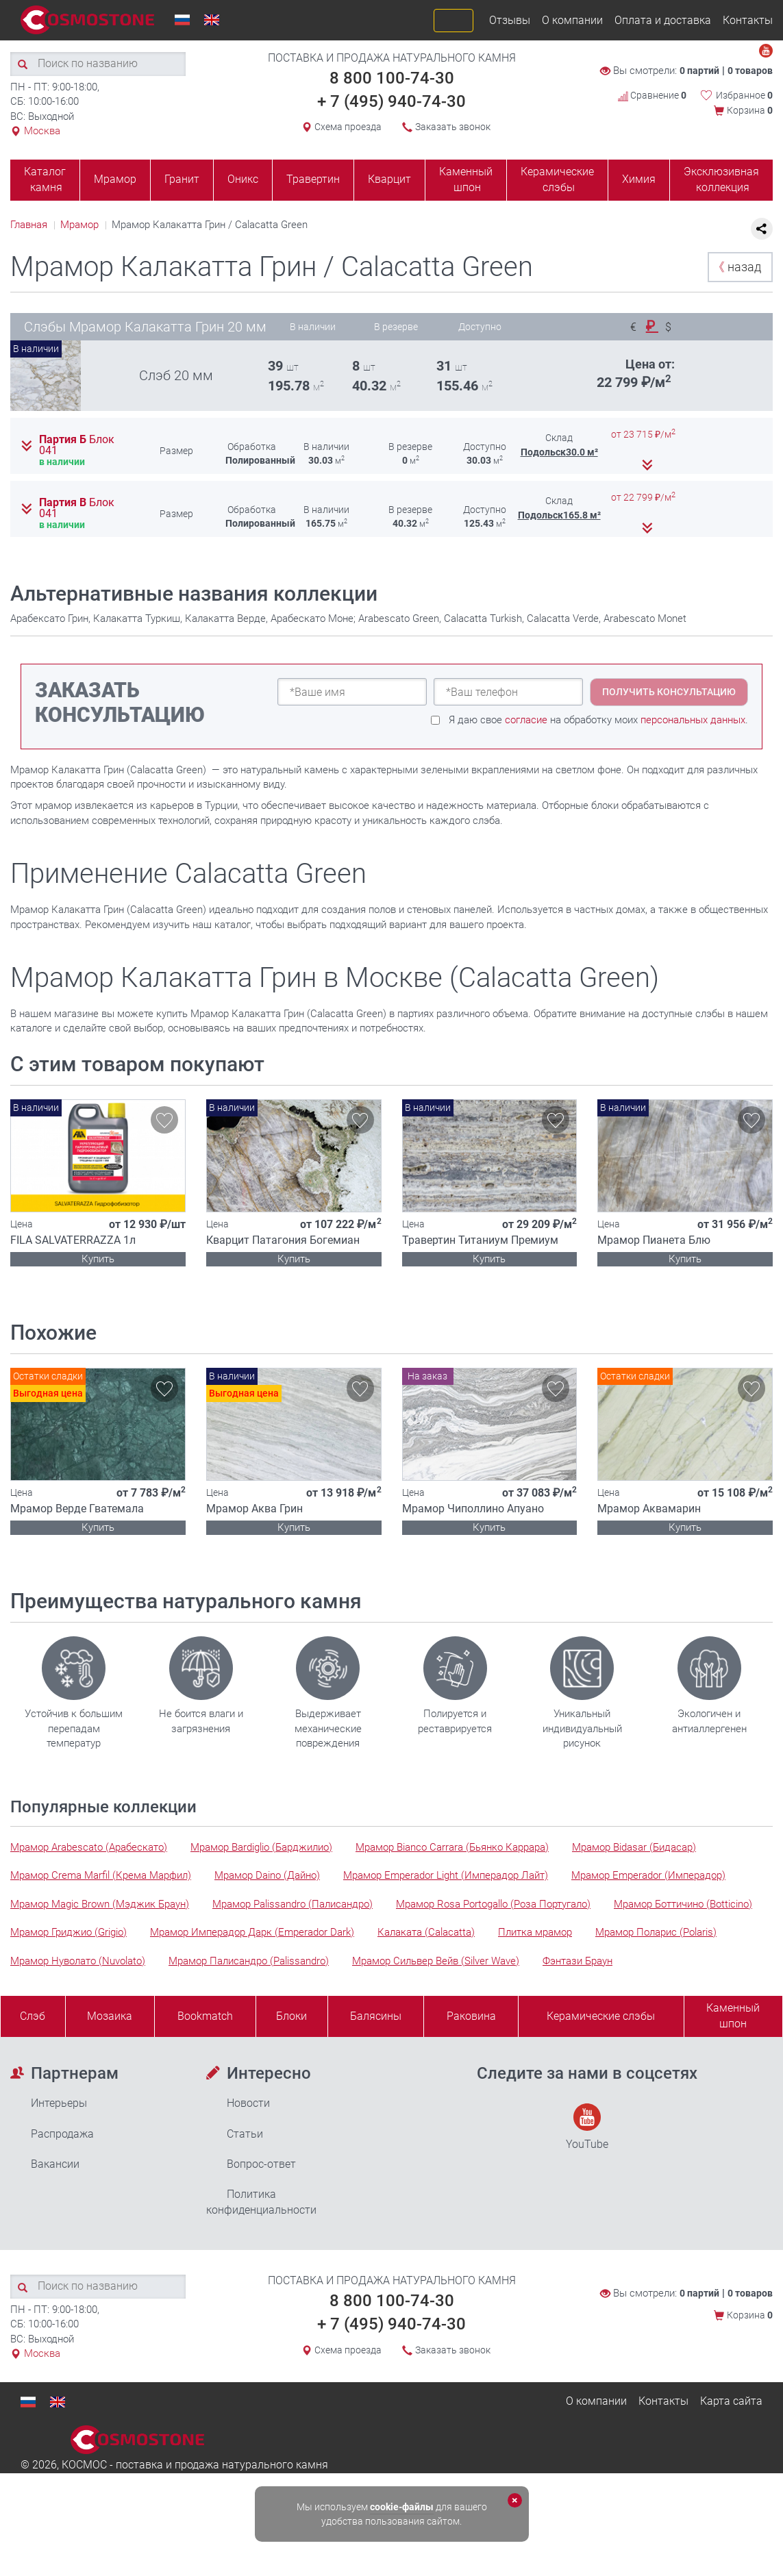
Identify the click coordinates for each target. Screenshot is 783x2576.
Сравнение (652, 95)
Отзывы (509, 20)
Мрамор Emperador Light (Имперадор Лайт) (445, 1875)
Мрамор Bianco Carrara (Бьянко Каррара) (452, 1847)
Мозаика (109, 2016)
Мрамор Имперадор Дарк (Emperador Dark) (252, 1932)
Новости (248, 2103)
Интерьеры (59, 2103)
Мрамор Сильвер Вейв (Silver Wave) (435, 1961)
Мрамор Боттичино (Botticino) (683, 1904)
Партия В (76, 508)
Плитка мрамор (535, 1932)
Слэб (32, 2016)
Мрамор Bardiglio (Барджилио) (261, 1847)
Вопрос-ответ (261, 2164)
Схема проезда (348, 126)
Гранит (181, 179)
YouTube (587, 2127)
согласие (526, 720)
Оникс (242, 179)
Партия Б (76, 445)
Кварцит (389, 179)
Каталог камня (45, 179)
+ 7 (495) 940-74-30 (391, 101)
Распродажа (62, 2133)
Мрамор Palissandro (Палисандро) (292, 1904)
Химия (639, 179)
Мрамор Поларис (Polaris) (656, 1932)
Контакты (748, 20)
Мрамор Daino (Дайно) (267, 1875)
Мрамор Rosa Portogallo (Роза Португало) (493, 1904)
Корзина (750, 110)
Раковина (471, 2016)
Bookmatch (205, 2016)
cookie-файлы (402, 2506)
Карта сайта (731, 2401)
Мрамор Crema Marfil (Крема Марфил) (100, 1875)
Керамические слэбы (557, 179)
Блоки (291, 2016)
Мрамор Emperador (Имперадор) (648, 1875)
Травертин (313, 179)
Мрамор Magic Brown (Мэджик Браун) (99, 1904)
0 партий (699, 70)
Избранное (744, 95)
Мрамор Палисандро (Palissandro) (249, 1961)
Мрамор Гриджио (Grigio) (68, 1932)
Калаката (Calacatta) (426, 1932)
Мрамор (115, 179)
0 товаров (750, 70)
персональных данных (693, 720)
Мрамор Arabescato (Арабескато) (88, 1847)
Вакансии (55, 2164)
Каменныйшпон (733, 2015)
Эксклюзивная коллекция (721, 179)
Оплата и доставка (662, 20)
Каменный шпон (466, 179)
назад (736, 267)
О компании (572, 20)
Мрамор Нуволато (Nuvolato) (77, 1961)
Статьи (245, 2133)
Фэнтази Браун (577, 1961)
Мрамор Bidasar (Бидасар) (634, 1847)
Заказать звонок (452, 126)
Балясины (375, 2016)
